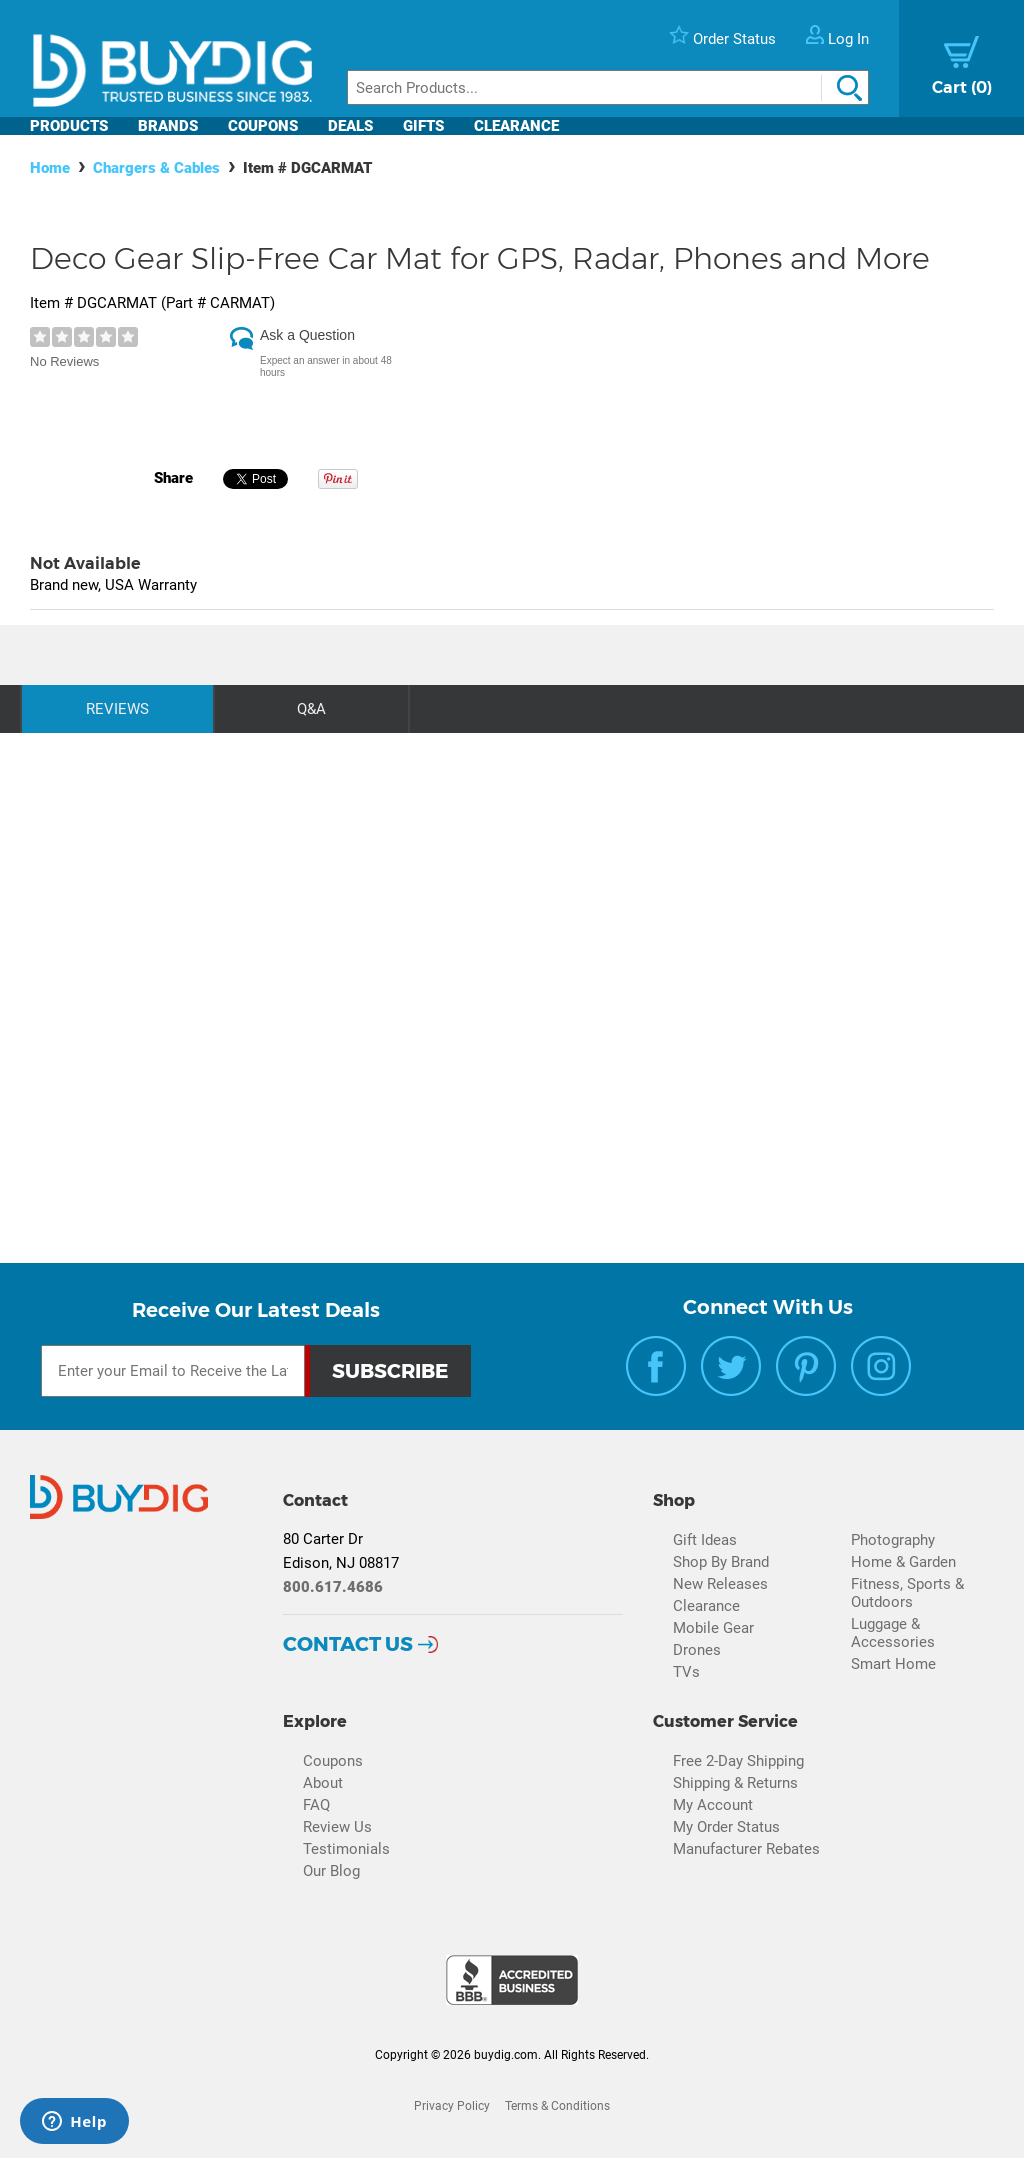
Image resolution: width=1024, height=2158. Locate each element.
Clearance (516, 126)
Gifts (423, 126)
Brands (168, 126)
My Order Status (726, 1827)
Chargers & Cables (156, 168)
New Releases (720, 1584)
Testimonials (346, 1849)
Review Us (337, 1827)
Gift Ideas (705, 1540)
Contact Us (348, 1644)
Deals (350, 126)
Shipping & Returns (735, 1783)
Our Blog (331, 1871)
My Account (713, 1805)
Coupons (263, 126)
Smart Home (893, 1664)
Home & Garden (903, 1562)
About (323, 1783)
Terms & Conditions (557, 2106)
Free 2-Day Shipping (738, 1761)
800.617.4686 (333, 1587)
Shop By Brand (721, 1562)
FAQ (316, 1805)
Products (69, 126)
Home (50, 168)
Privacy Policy (452, 2106)
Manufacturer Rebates (746, 1849)
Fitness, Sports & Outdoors (907, 1593)
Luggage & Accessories (893, 1633)
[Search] (608, 87)
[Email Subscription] (173, 1371)
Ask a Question (307, 335)
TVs (686, 1672)
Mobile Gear (713, 1628)
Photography (893, 1540)
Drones (697, 1650)
